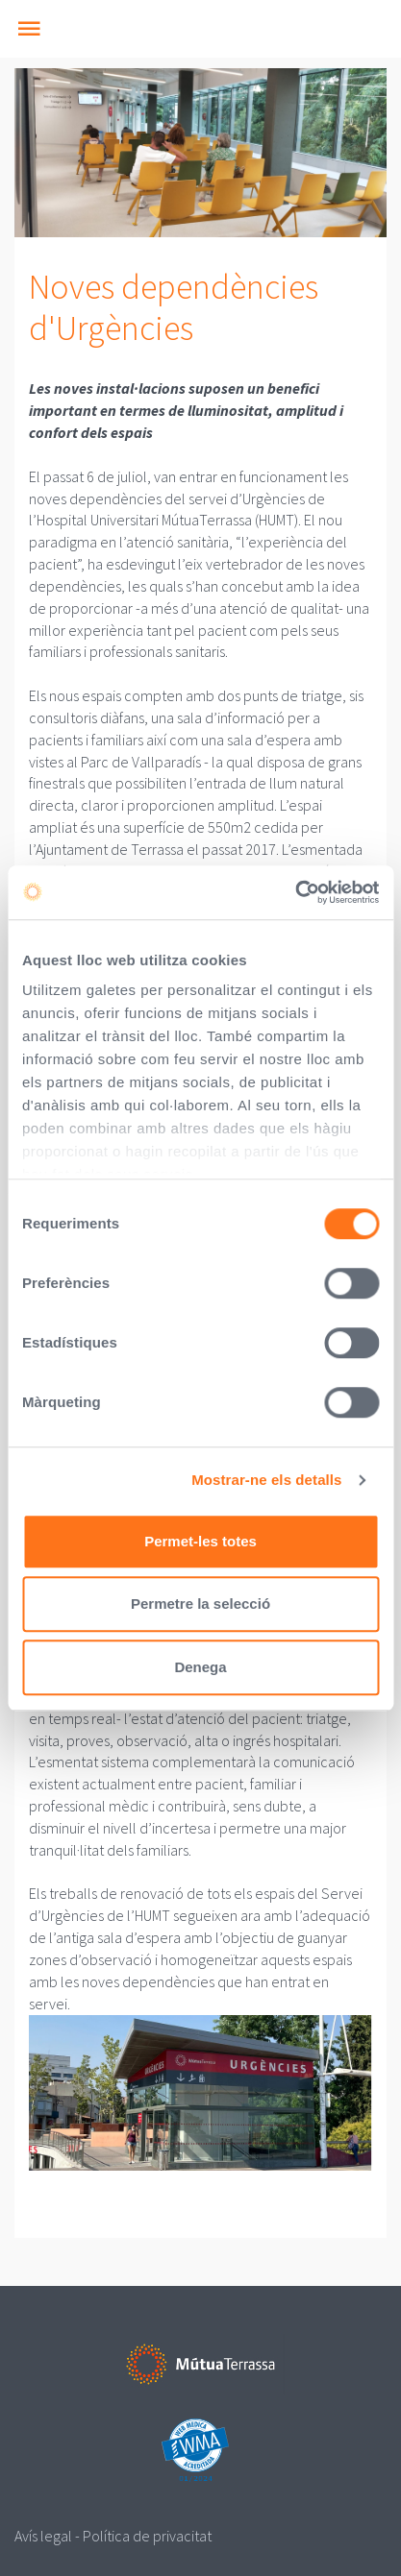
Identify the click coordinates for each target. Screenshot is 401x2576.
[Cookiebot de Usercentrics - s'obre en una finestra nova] (295, 892)
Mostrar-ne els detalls (266, 1479)
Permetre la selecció (200, 1603)
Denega (200, 1667)
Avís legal (43, 2535)
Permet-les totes (200, 1541)
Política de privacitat (147, 2535)
